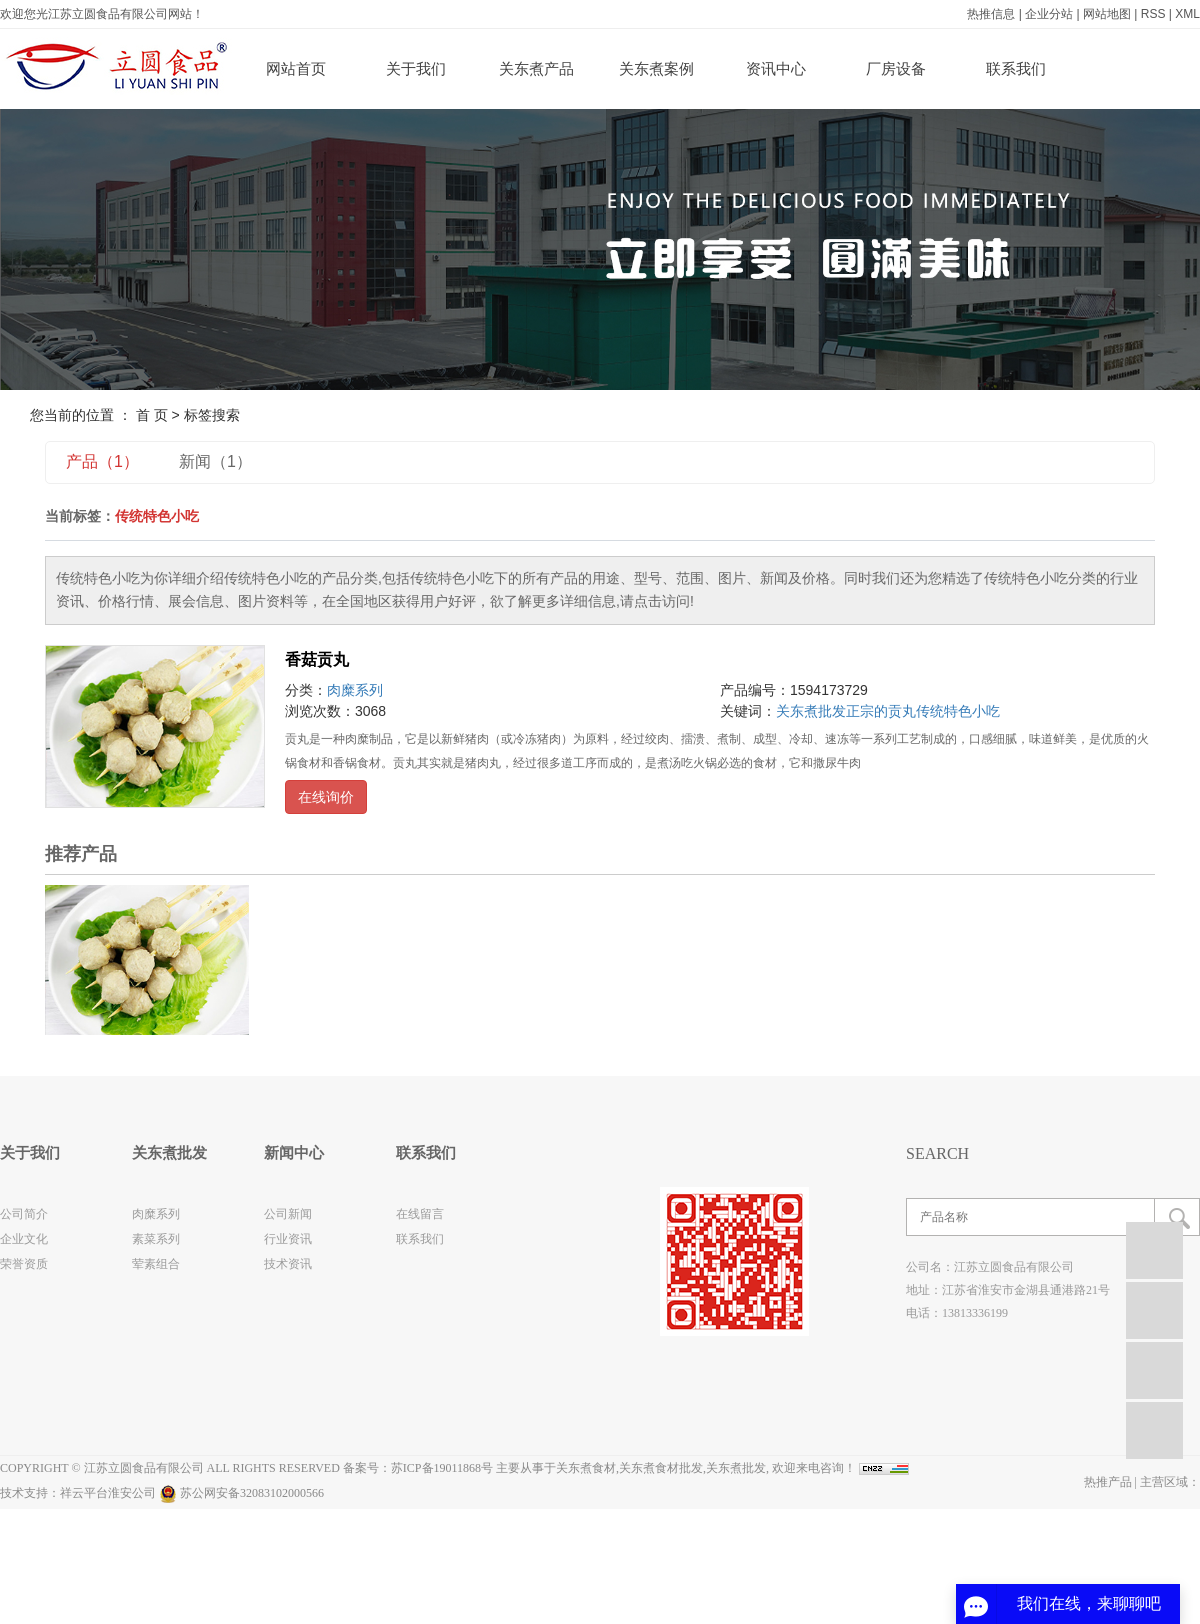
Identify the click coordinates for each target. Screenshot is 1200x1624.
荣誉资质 (24, 1264)
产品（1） (102, 461)
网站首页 (296, 68)
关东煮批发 (811, 711)
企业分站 (1049, 14)
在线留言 (420, 1214)
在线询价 (326, 797)
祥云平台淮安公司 (108, 1493)
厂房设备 (896, 68)
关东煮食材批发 (661, 1468)
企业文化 (24, 1239)
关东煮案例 (656, 68)
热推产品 (1108, 1482)
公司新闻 (288, 1214)
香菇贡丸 (317, 659)
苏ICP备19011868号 (442, 1468)
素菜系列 (156, 1239)
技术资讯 (288, 1264)
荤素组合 (156, 1264)
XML (1187, 14)
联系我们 (1016, 68)
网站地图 (1107, 14)
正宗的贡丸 (881, 711)
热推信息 (991, 14)
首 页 (152, 415)
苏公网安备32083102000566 (241, 1493)
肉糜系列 (355, 690)
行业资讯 (288, 1239)
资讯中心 (776, 68)
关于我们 (416, 68)
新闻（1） (215, 461)
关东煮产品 (536, 68)
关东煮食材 (586, 1468)
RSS (1153, 14)
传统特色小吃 (958, 711)
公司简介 (24, 1214)
